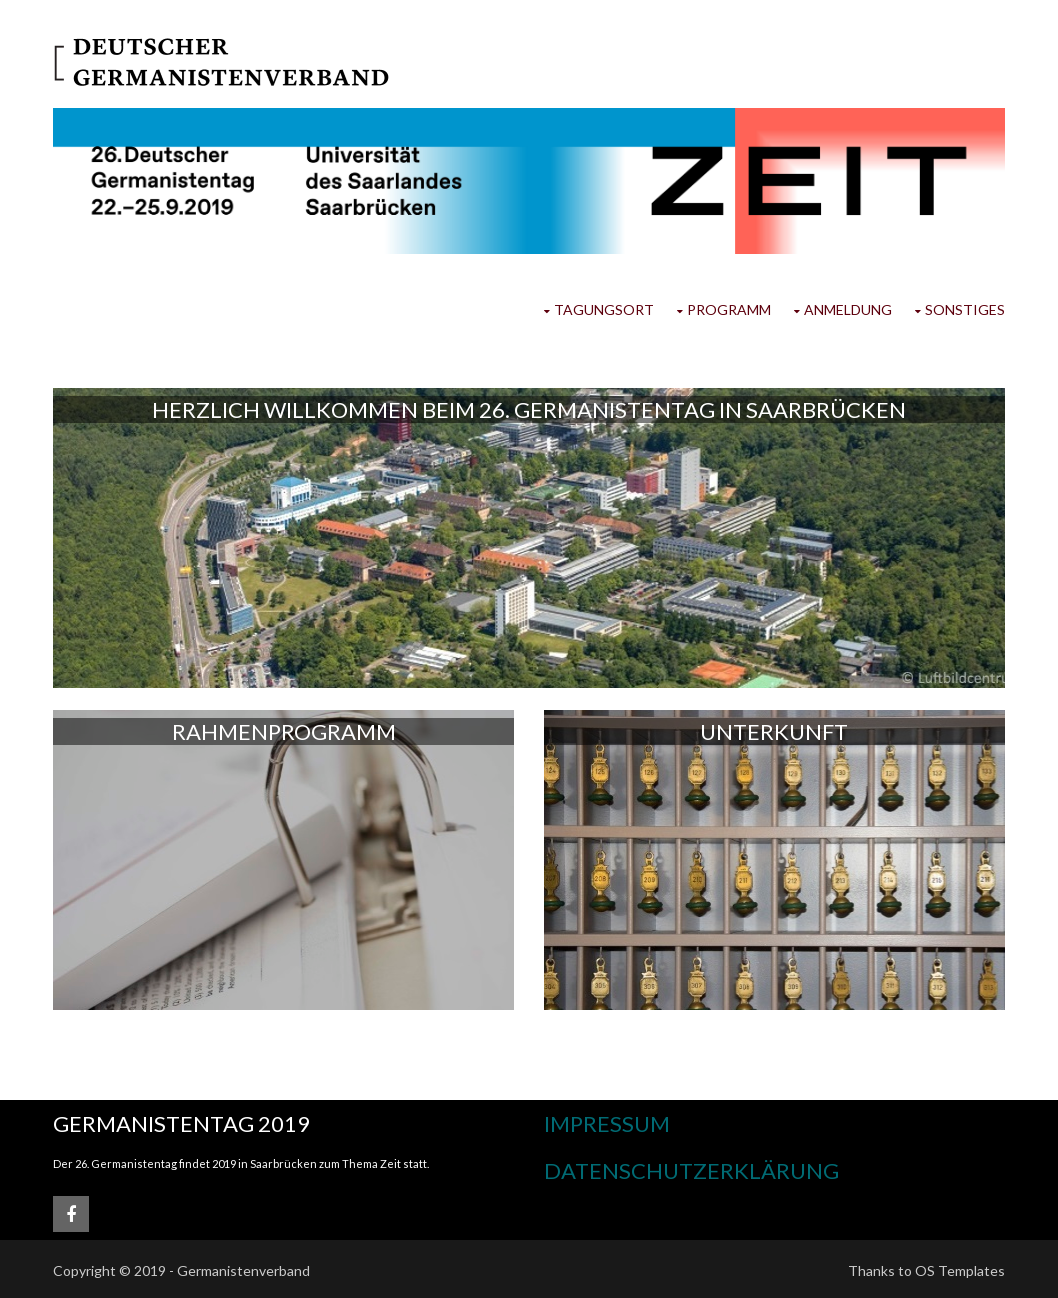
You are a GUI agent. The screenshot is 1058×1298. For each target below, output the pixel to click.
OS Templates (960, 1270)
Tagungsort (604, 309)
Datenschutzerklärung (691, 1170)
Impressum (607, 1123)
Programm (729, 309)
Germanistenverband (243, 1270)
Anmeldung (848, 309)
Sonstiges (965, 309)
